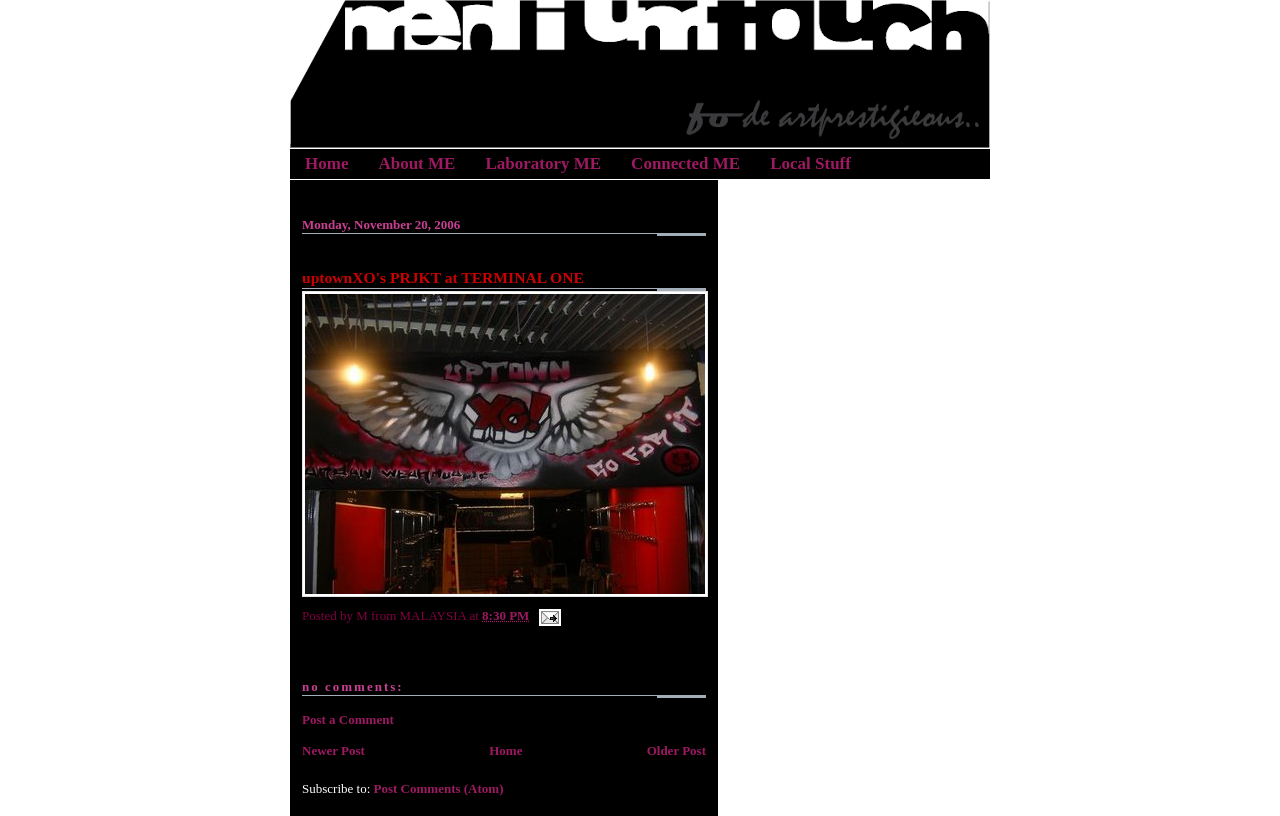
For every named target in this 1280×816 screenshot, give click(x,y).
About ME (416, 163)
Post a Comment (348, 719)
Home (326, 163)
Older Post (676, 750)
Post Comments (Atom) (439, 788)
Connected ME (685, 163)
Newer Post (333, 750)
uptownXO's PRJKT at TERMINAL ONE (443, 277)
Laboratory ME (543, 163)
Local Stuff (810, 163)
